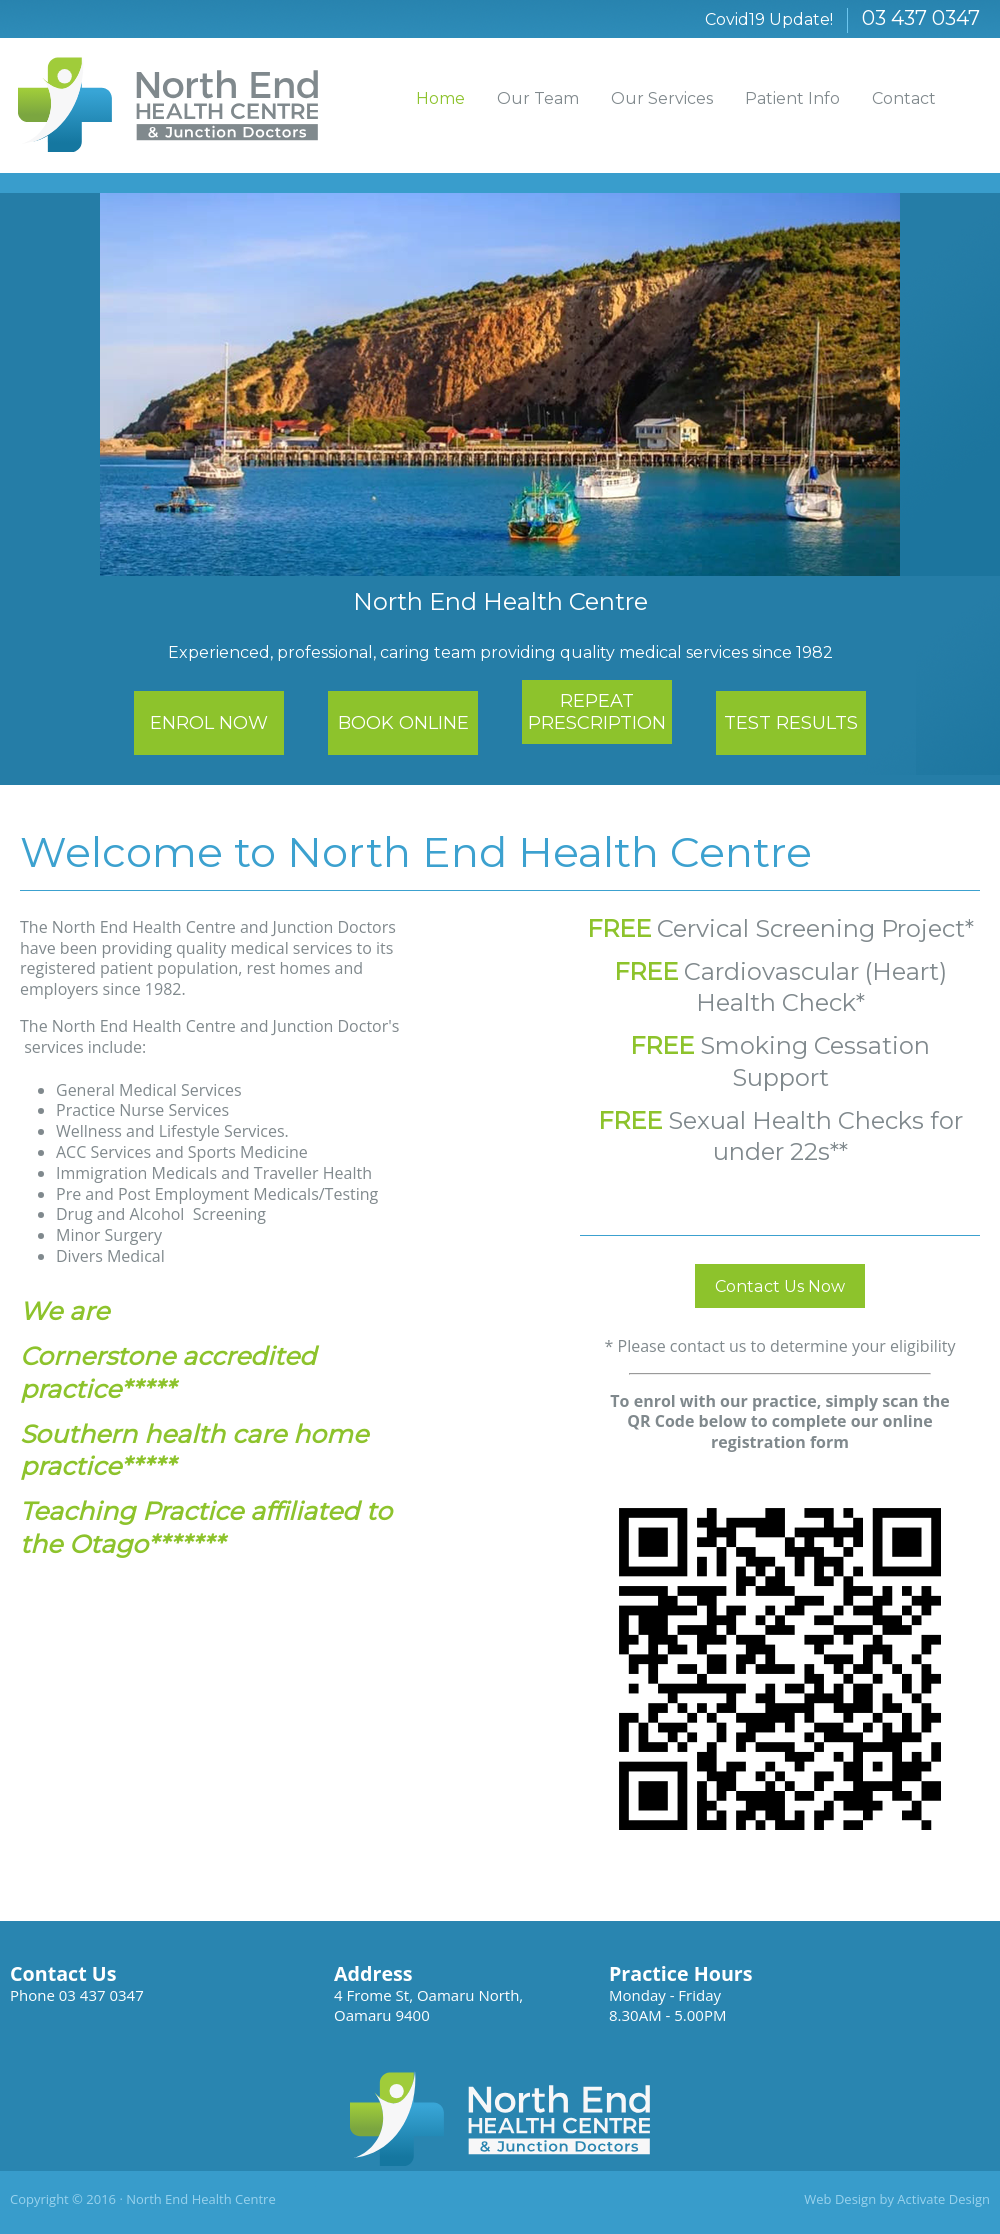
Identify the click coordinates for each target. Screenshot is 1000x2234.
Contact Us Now (780, 1286)
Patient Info (792, 98)
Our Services (662, 98)
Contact (904, 98)
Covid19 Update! (769, 19)
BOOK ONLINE (403, 723)
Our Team (538, 98)
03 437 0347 (921, 18)
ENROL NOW (209, 723)
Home (440, 98)
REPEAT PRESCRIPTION (597, 712)
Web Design (840, 2199)
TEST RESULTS (791, 723)
